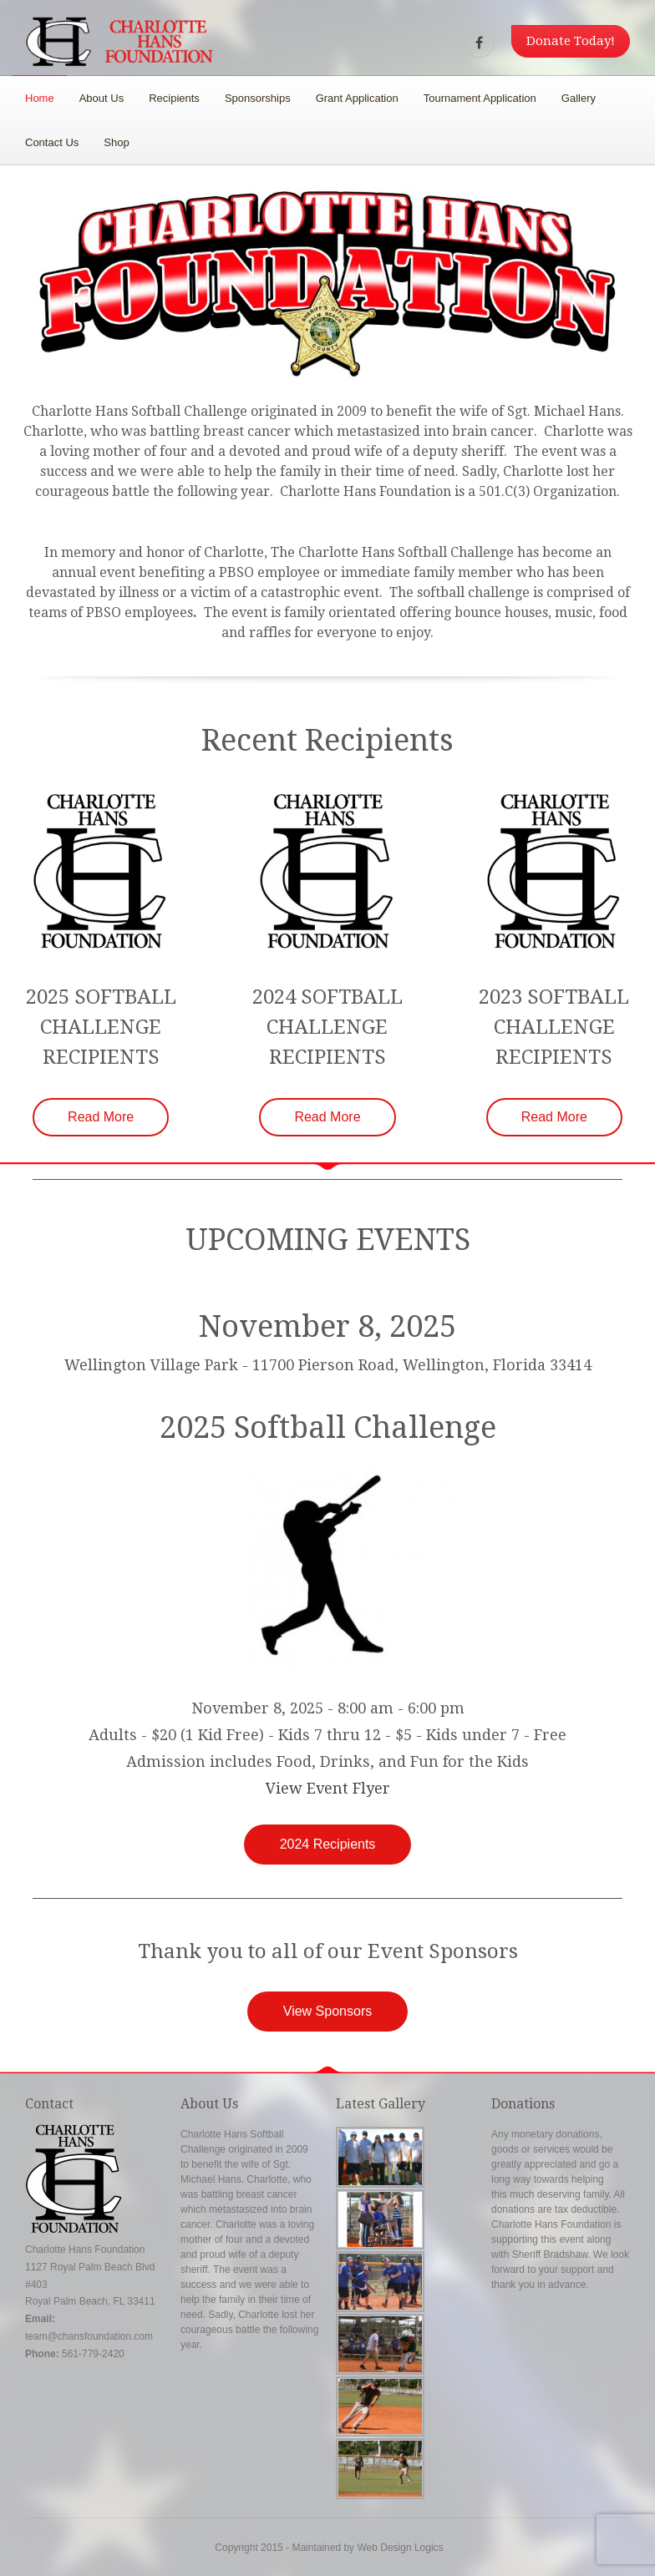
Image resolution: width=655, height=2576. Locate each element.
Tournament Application (480, 98)
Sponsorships (258, 98)
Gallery (578, 98)
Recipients (174, 98)
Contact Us (52, 142)
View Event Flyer (328, 1788)
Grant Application (357, 98)
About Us (101, 98)
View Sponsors (327, 2011)
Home (39, 98)
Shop (116, 142)
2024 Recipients (328, 1844)
